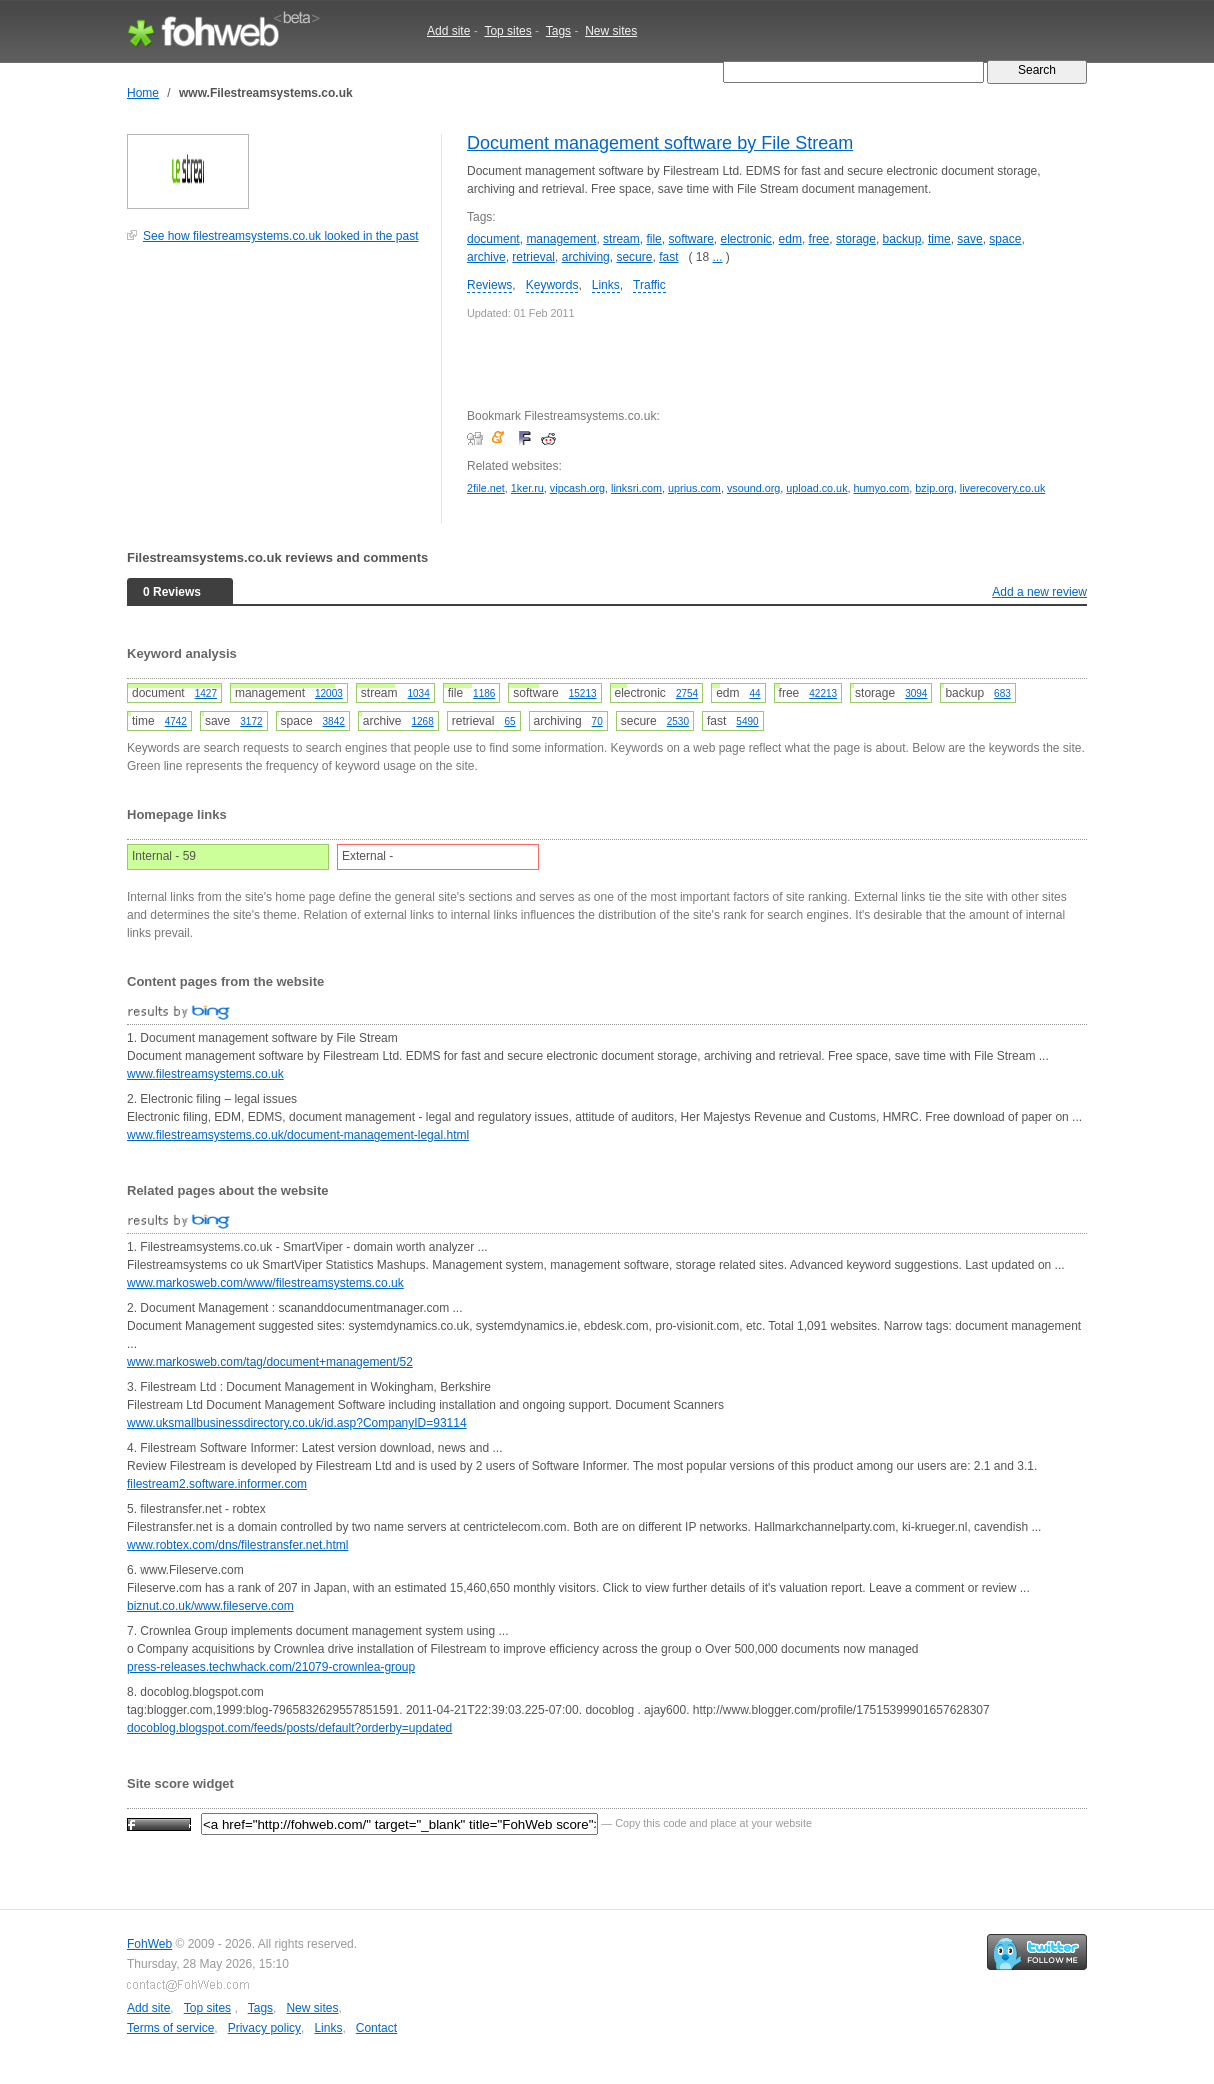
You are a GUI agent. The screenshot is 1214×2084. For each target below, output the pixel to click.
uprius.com (694, 488)
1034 (419, 693)
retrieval (533, 257)
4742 (176, 721)
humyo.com (882, 488)
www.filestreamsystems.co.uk (205, 1074)
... (717, 257)
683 (1002, 693)
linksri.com (636, 488)
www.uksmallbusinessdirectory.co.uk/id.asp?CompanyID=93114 (297, 1423)
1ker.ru (527, 488)
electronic (746, 239)
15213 (583, 693)
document (493, 239)
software (690, 239)
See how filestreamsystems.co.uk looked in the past (280, 236)
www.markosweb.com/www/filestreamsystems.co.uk (265, 1283)
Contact (376, 2028)
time (939, 239)
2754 (687, 693)
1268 (423, 721)
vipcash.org (577, 488)
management (561, 239)
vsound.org (753, 488)
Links (606, 285)
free (819, 239)
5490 (747, 721)
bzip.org (934, 488)
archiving (586, 257)
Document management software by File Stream (660, 143)
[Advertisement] (277, 394)
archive (486, 257)
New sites (611, 31)
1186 (484, 693)
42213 (823, 693)
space (1005, 239)
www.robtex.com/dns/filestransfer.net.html (237, 1545)
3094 (916, 693)
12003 (329, 693)
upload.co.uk (816, 488)
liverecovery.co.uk (1003, 488)
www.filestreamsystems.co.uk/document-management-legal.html (298, 1135)
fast (668, 257)
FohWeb (149, 1944)
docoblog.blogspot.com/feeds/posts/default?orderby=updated (289, 1728)
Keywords (552, 285)
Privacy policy (264, 2028)
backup (902, 239)
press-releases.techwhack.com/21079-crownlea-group (271, 1667)
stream (621, 239)
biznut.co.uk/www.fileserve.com (210, 1606)
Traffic (649, 285)
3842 (334, 721)
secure (634, 257)
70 (597, 721)
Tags (558, 31)
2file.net (486, 488)
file (653, 239)
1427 (206, 693)
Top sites (507, 31)
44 (754, 693)
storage (856, 239)
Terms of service (170, 2028)
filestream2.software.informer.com (217, 1484)
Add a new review (1039, 592)
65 (509, 721)
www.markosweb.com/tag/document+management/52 (270, 1362)
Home (143, 93)
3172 (251, 721)
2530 (678, 721)
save (969, 239)
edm (790, 239)
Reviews (489, 285)
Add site (448, 31)
